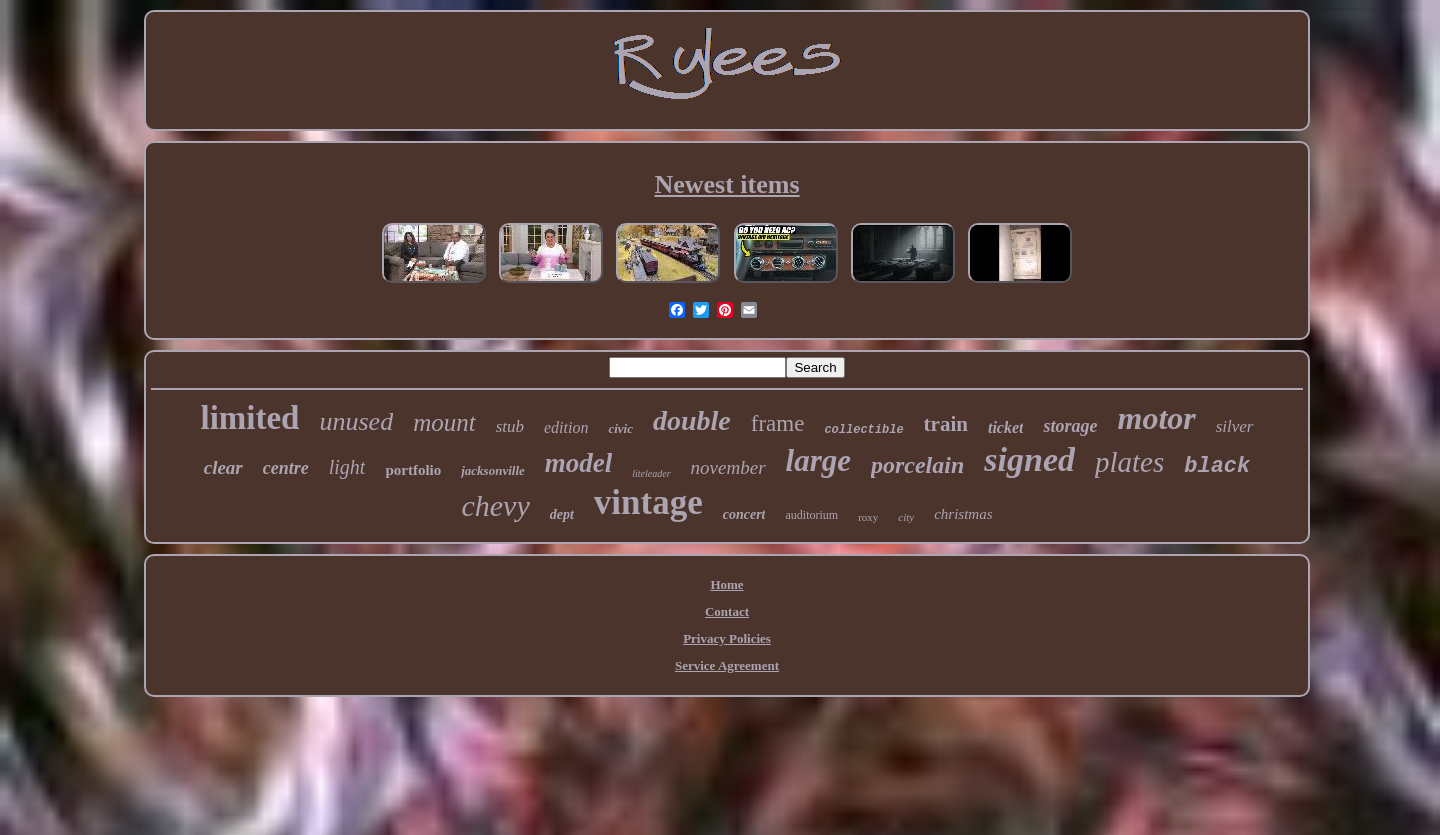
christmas (963, 514)
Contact (727, 611)
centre (286, 468)
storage (1070, 426)
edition (566, 427)
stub (510, 426)
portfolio (413, 470)
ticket (1006, 427)
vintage (648, 502)
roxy (868, 517)
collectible (863, 430)
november (728, 467)
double (692, 420)
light (347, 467)
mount (444, 422)
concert (744, 514)
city (906, 517)
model (579, 463)
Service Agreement (727, 665)
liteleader (651, 473)
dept (562, 514)
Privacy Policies (727, 638)
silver (1235, 426)
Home (726, 584)
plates (1129, 462)
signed (1029, 459)
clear (223, 467)
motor (1156, 418)
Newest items (726, 184)
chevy (495, 505)
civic (620, 428)
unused (356, 421)
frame (778, 423)
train (946, 424)
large (818, 460)
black (1217, 466)
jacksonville (493, 470)
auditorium (811, 515)
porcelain (917, 465)
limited (249, 418)
